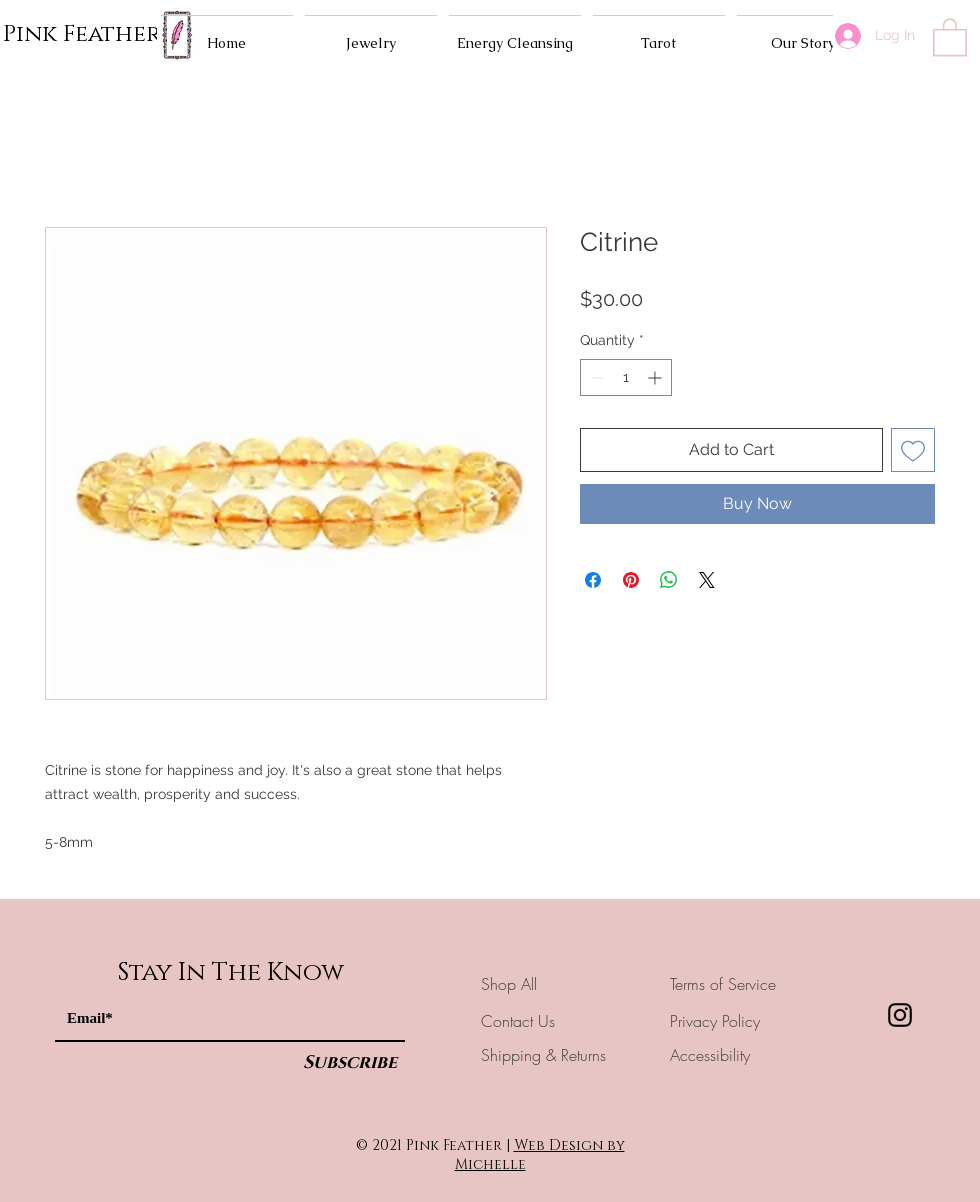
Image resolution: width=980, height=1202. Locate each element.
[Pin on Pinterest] (631, 580)
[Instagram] (900, 1015)
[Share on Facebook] (593, 580)
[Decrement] (595, 377)
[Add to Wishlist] (913, 450)
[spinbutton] (626, 377)
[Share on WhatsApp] (669, 580)
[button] (950, 36)
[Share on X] (707, 580)
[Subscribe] (350, 1063)
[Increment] (656, 377)
